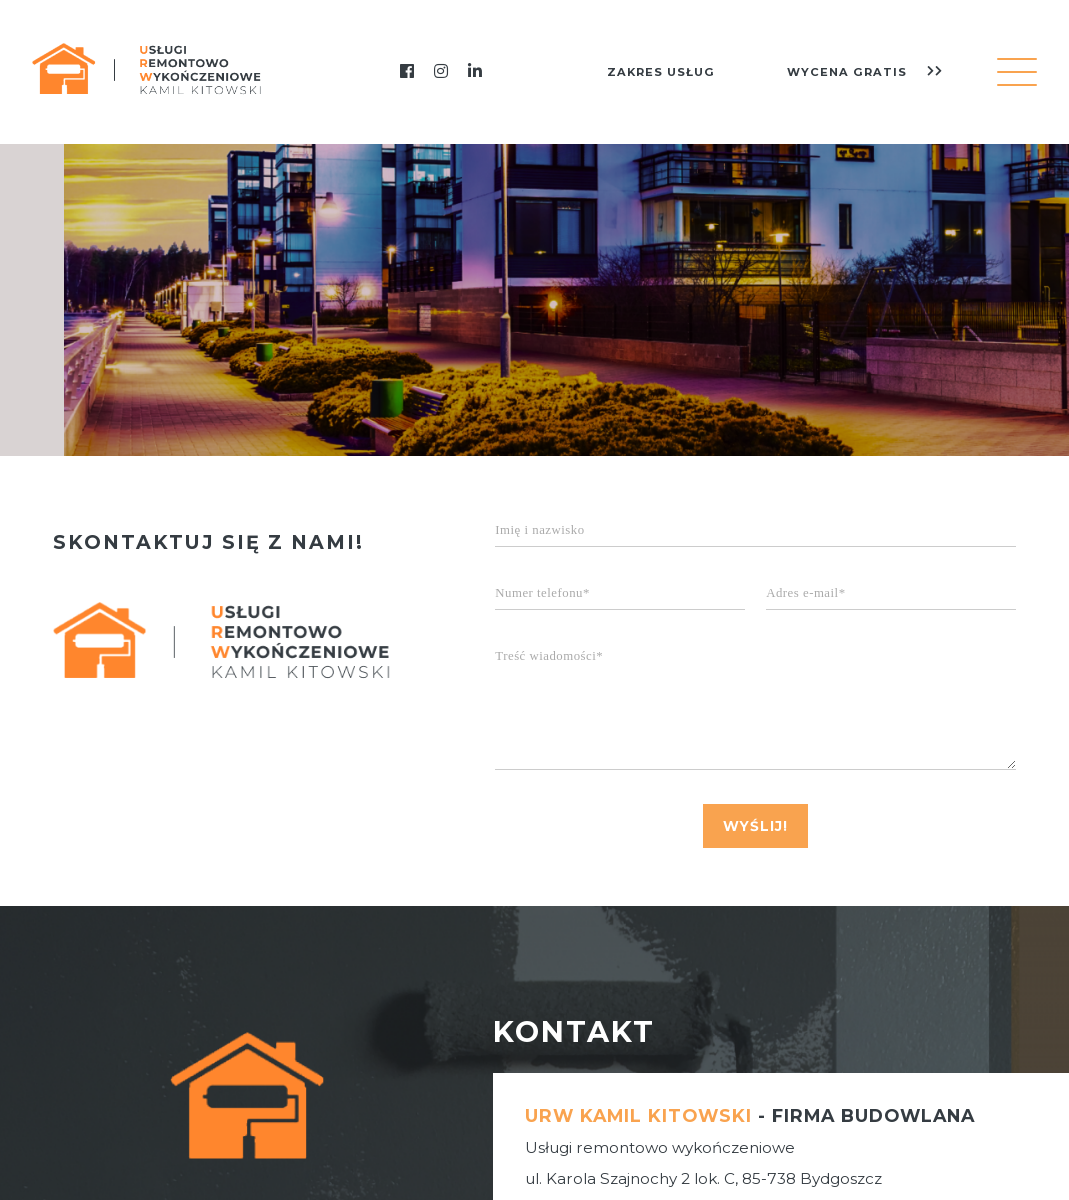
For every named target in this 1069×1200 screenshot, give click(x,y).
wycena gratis (865, 72)
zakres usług (661, 72)
